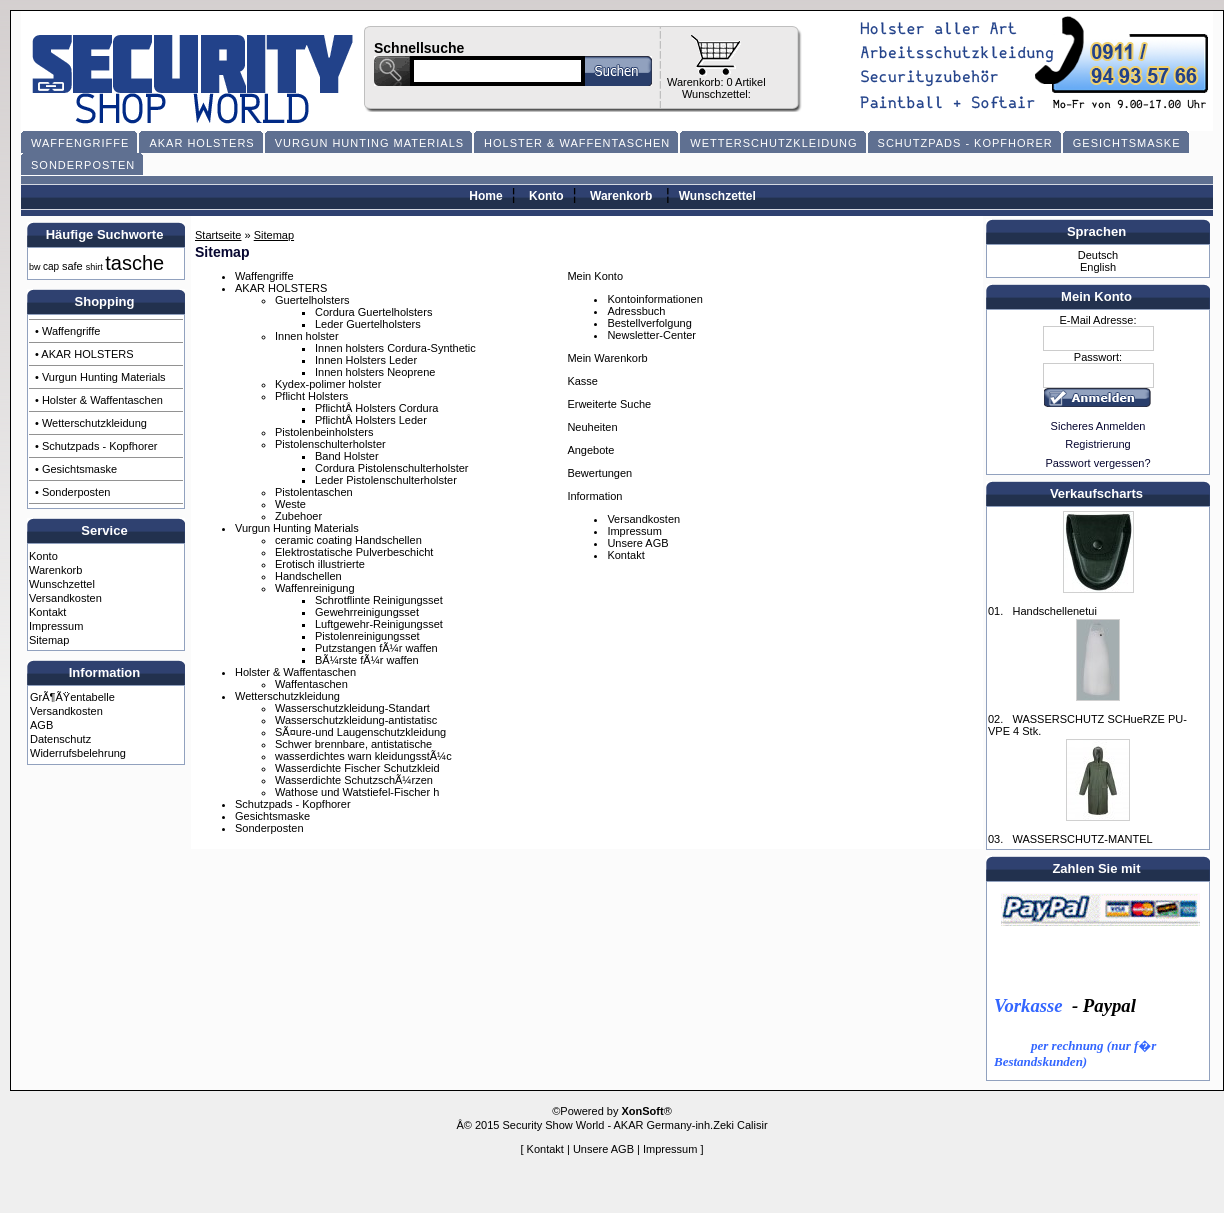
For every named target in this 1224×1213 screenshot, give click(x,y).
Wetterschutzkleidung (287, 696)
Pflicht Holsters (311, 396)
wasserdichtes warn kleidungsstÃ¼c (363, 756)
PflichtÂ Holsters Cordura (377, 408)
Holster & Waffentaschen (295, 672)
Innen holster (307, 336)
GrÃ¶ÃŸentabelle (72, 697)
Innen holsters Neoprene (375, 372)
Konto (546, 196)
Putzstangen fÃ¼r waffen (376, 648)
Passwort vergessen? (1097, 463)
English (1098, 267)
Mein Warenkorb (607, 358)
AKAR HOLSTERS (281, 288)
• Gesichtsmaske (76, 469)
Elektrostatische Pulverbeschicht (354, 552)
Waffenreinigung (315, 588)
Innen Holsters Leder (366, 360)
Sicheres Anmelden (1098, 426)
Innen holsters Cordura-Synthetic (395, 348)
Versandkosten (65, 598)
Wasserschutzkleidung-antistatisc (356, 720)
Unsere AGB (637, 543)
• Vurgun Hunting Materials (100, 377)
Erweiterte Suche (609, 404)
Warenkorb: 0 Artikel (716, 82)
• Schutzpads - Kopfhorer (96, 446)
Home (485, 196)
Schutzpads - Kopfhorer (293, 804)
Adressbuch (636, 311)
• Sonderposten (72, 492)
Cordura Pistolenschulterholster (391, 468)
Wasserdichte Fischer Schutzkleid (357, 768)
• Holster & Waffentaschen (99, 400)
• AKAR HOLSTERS (84, 354)
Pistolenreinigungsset (367, 636)
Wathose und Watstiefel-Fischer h (357, 792)
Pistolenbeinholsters (324, 432)
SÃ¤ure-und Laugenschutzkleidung (360, 732)
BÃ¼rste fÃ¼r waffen (367, 660)
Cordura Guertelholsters (373, 312)
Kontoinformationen (654, 299)
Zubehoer (298, 516)
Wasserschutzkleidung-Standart (352, 708)
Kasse (582, 381)
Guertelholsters (312, 300)
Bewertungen (599, 473)
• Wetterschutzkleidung (91, 423)
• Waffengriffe (67, 331)
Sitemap (49, 640)
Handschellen (308, 576)
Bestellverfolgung (649, 323)
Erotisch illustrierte (320, 564)
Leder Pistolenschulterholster (386, 480)
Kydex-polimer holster (328, 384)
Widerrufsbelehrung (78, 753)
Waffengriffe (264, 276)
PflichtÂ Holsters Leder (371, 420)
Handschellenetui (1054, 611)
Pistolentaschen (314, 492)
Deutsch (1098, 255)
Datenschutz (60, 739)
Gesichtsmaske (272, 816)
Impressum (56, 626)
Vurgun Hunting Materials (297, 528)
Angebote (590, 450)
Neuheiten (592, 427)
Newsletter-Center (651, 335)
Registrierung (1097, 444)
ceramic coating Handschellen (348, 540)
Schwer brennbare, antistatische (353, 744)
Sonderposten (269, 828)
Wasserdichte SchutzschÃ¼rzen (354, 780)
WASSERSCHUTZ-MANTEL (1082, 839)
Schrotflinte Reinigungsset (379, 600)
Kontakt (47, 612)
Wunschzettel (717, 196)
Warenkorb (621, 196)
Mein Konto (595, 276)
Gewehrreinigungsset (367, 612)
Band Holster (347, 456)
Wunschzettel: (716, 94)
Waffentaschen (311, 684)
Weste (290, 504)
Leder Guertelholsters (368, 324)
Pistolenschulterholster (330, 444)
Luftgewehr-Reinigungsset (379, 624)
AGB (41, 725)
